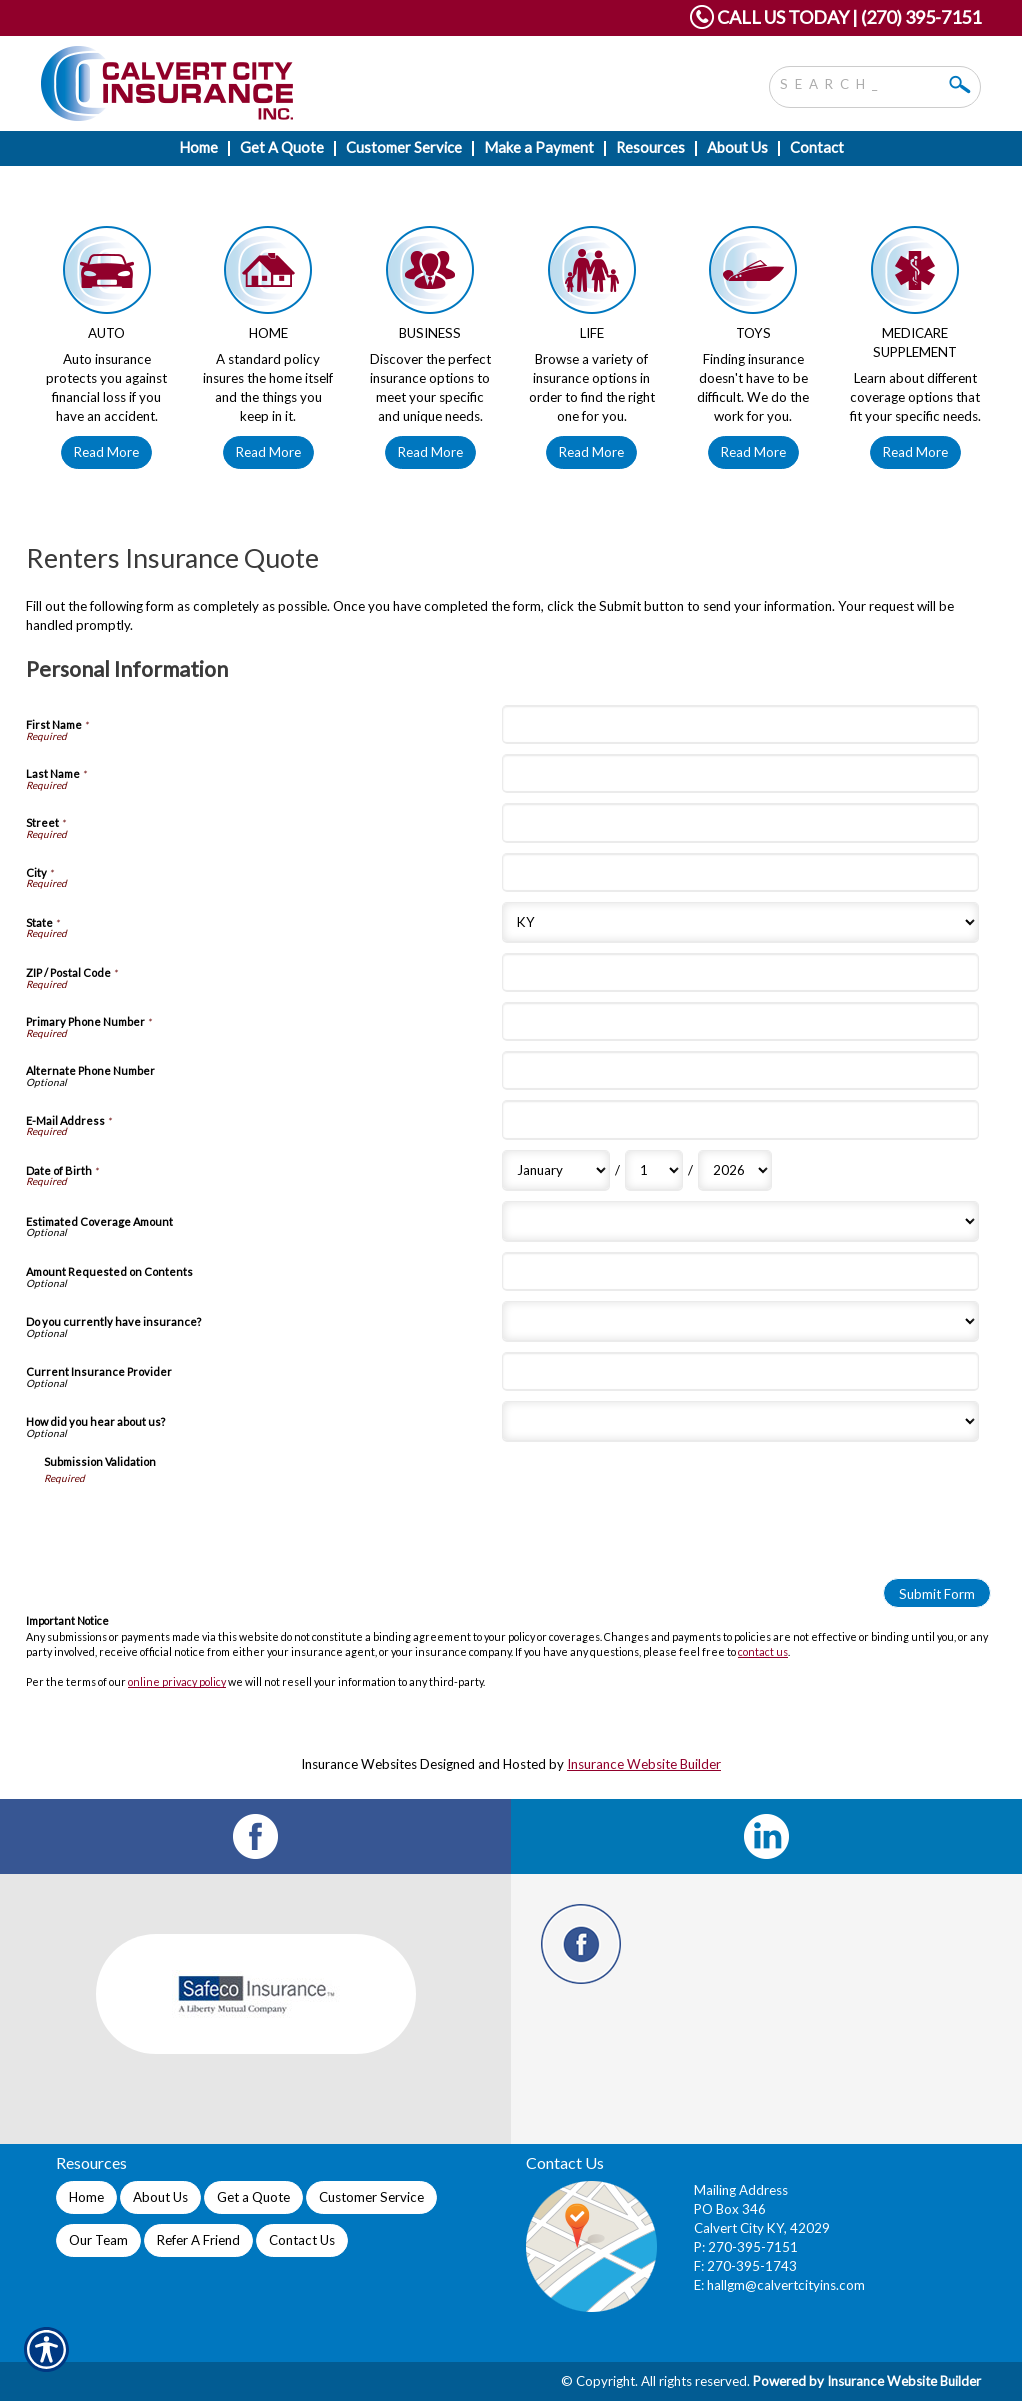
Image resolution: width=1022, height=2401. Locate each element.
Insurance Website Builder (644, 1764)
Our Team (98, 2240)
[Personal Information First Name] (740, 724)
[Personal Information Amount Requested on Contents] (740, 1271)
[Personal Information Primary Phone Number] (740, 1021)
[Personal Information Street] (740, 822)
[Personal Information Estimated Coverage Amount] (740, 1221)
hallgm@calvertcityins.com (786, 2285)
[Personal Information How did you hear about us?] (740, 1421)
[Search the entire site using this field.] (860, 82)
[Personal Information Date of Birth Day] (654, 1170)
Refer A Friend (198, 2240)
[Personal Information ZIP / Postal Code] (740, 972)
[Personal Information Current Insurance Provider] (740, 1371)
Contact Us (302, 2240)
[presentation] (196, 1524)
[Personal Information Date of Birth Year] (735, 1170)
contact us (763, 1651)
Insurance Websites (359, 1764)
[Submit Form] (937, 1593)
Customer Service (371, 2197)
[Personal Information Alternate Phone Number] (740, 1070)
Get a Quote (253, 2197)
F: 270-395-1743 (745, 2266)
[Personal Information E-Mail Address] (740, 1119)
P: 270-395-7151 (746, 2247)
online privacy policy (177, 1681)
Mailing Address (741, 2190)
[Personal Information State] (740, 922)
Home (86, 2197)
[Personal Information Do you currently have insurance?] (740, 1321)
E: (700, 2285)
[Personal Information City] (740, 872)
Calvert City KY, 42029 (762, 2228)
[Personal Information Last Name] (740, 773)
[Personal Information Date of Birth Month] (556, 1170)
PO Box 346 (730, 2209)
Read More (106, 452)
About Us (160, 2197)
